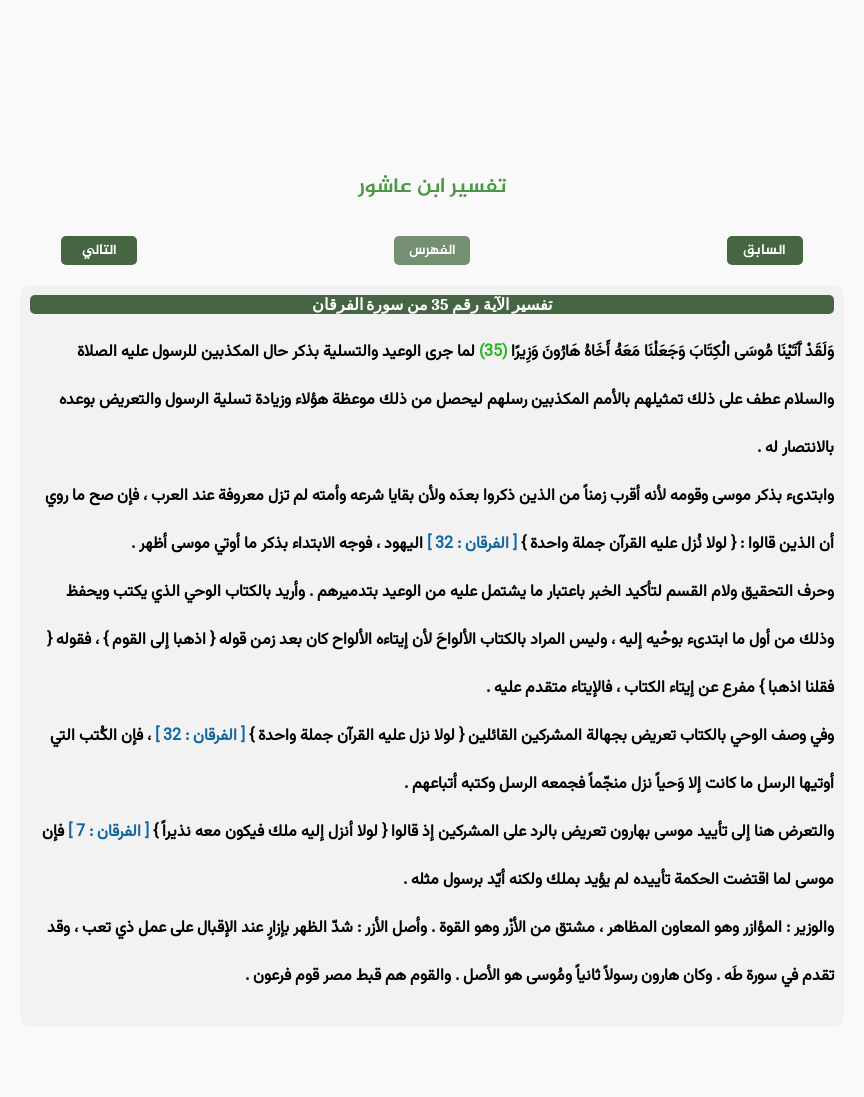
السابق (764, 250)
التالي (99, 250)
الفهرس (432, 250)
